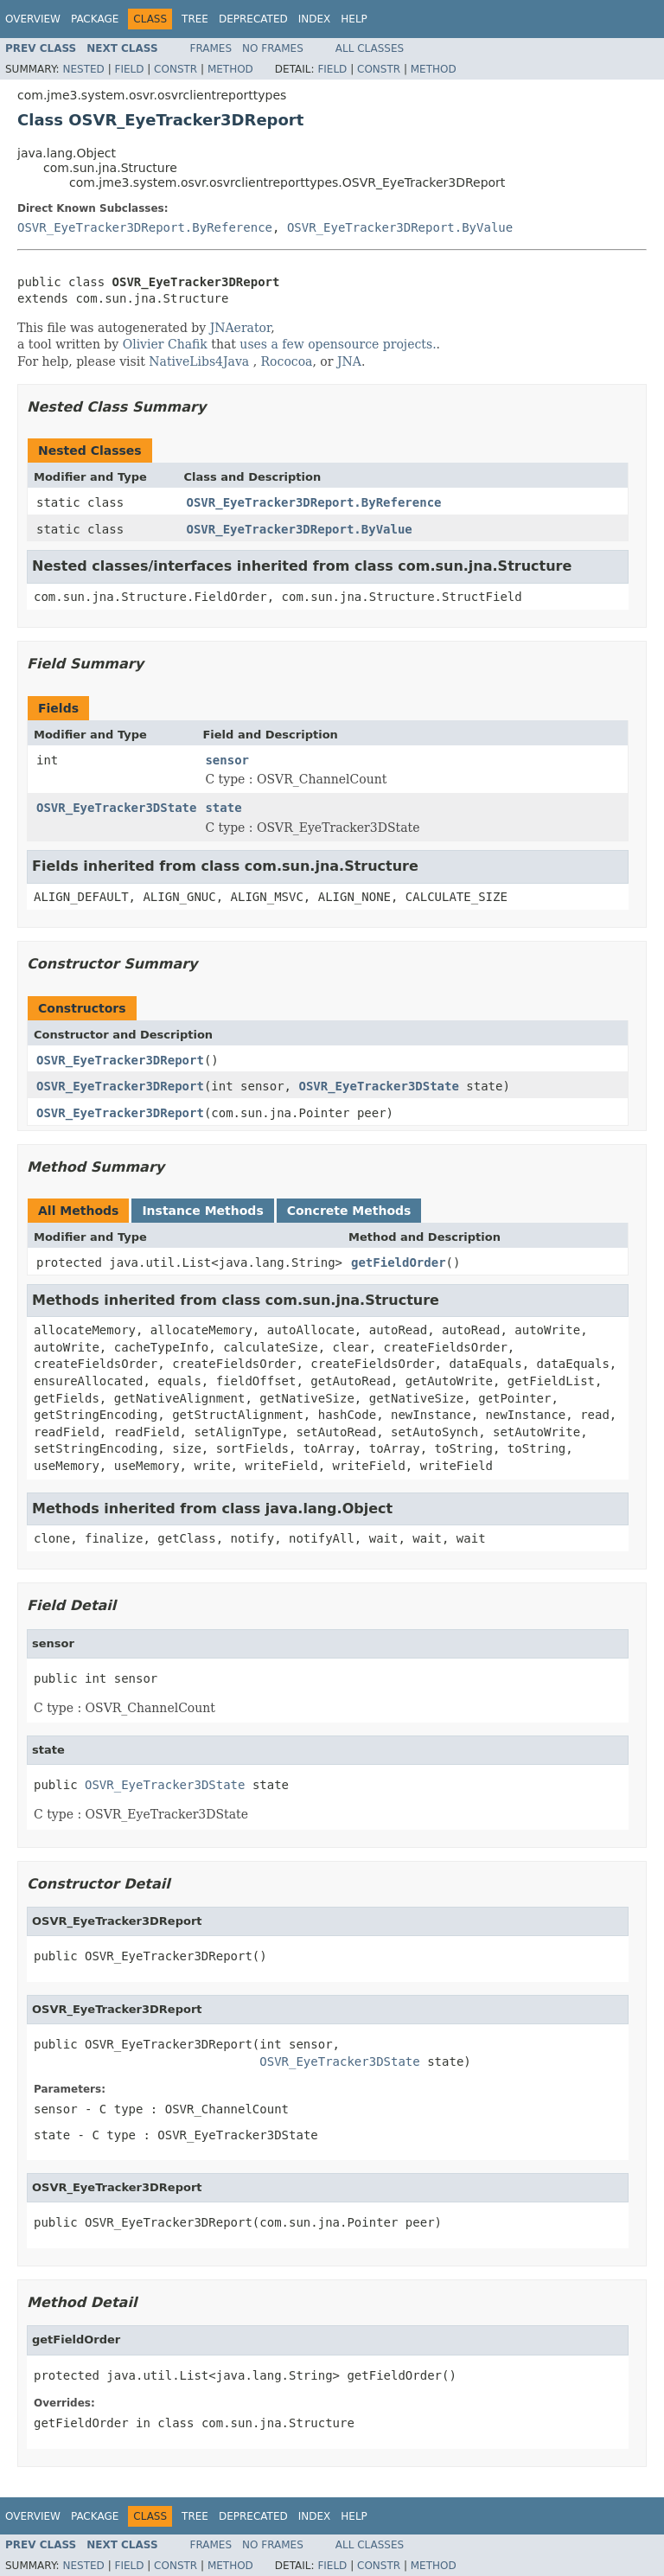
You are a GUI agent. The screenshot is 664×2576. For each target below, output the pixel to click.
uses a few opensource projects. (337, 344)
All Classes (369, 48)
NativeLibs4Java (199, 361)
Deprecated (253, 19)
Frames (211, 48)
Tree (195, 19)
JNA (349, 361)
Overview (33, 19)
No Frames (272, 48)
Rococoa (287, 361)
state (223, 808)
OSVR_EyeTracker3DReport (120, 1060)
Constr (175, 69)
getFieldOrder (398, 1262)
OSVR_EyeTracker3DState (116, 808)
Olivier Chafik (165, 344)
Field (129, 69)
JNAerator (240, 328)
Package (94, 19)
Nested (83, 69)
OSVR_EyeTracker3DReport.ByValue (400, 227)
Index (314, 19)
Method (230, 69)
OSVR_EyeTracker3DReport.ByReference (144, 227)
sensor (227, 760)
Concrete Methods (349, 1211)
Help (354, 19)
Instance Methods (202, 1211)
